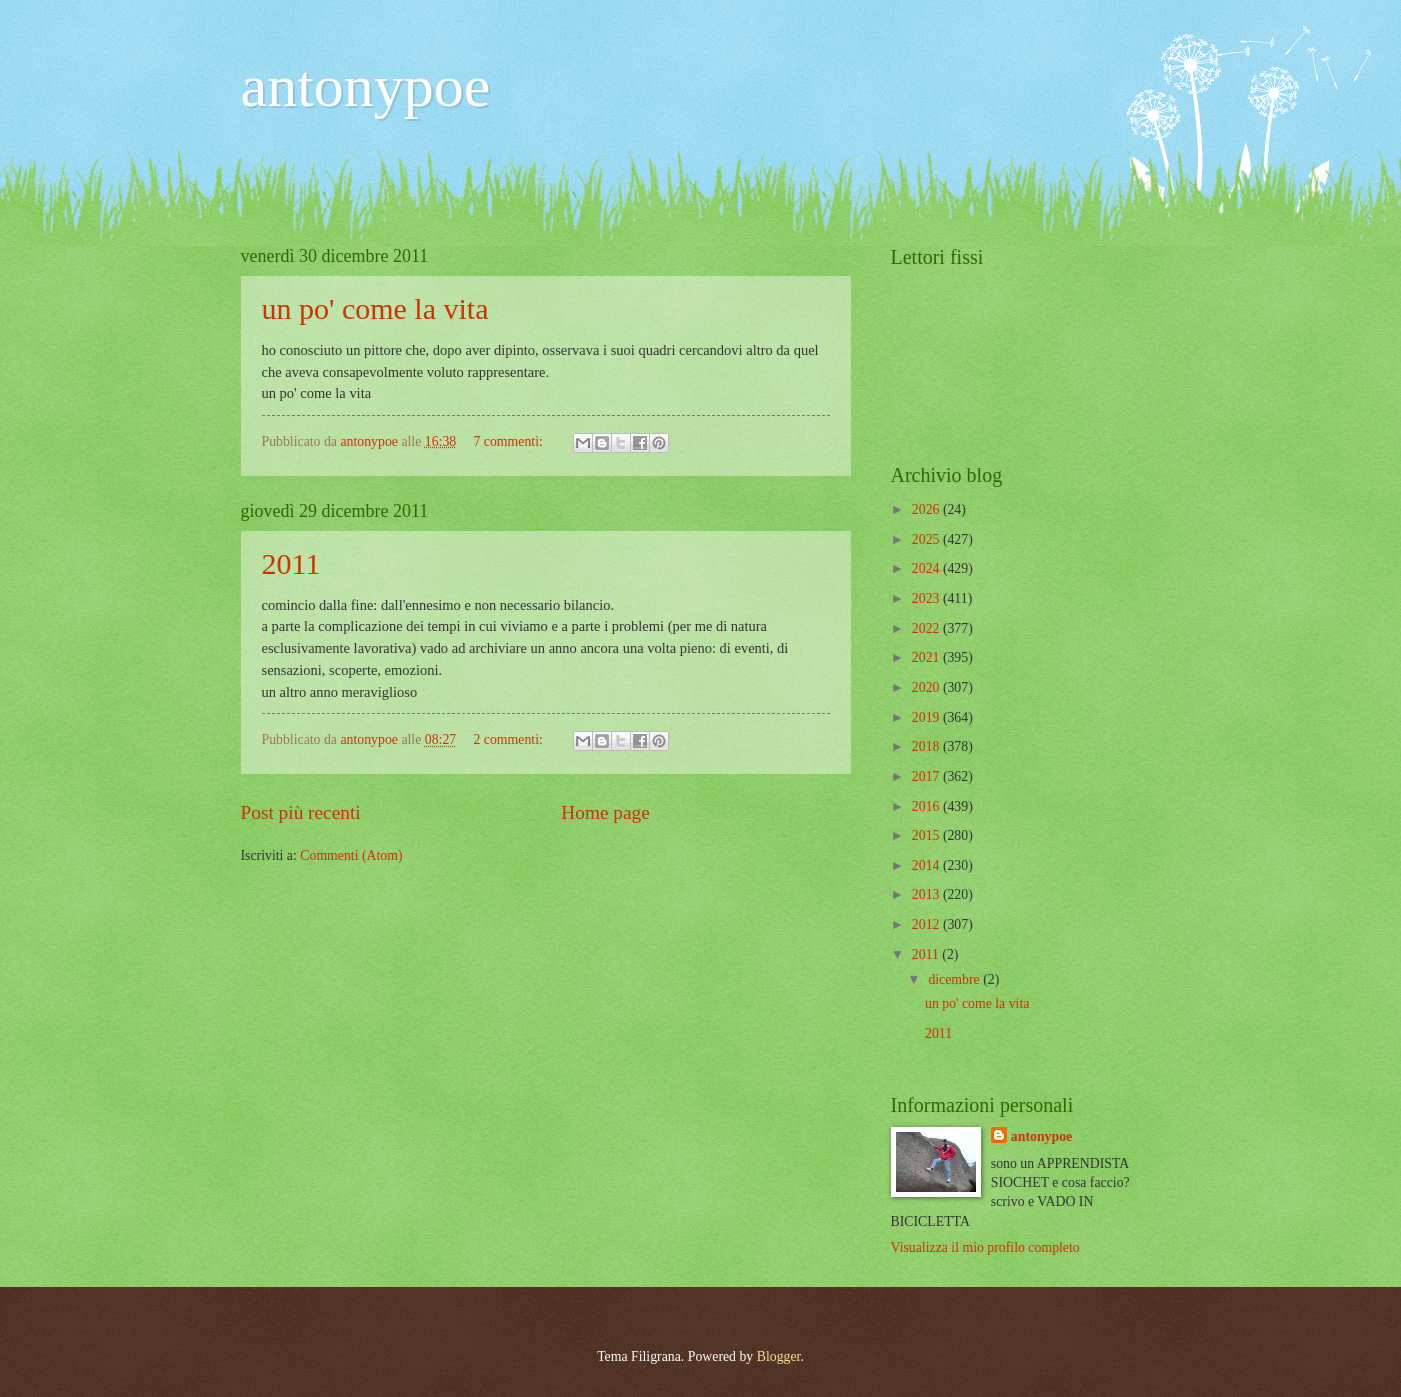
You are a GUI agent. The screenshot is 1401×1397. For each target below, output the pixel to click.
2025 (927, 539)
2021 (927, 657)
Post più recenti (301, 812)
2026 (927, 509)
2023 (927, 598)
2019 (927, 717)
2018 (927, 746)
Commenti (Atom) (351, 855)
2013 (927, 894)
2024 (927, 568)
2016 (927, 806)
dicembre (955, 979)
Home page (605, 812)
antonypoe (366, 86)
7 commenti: (509, 441)
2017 (927, 776)
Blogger (779, 1356)
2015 (927, 835)
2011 (291, 563)
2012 (927, 924)
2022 (927, 628)
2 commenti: (509, 739)
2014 (927, 865)
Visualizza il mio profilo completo (985, 1247)
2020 (927, 687)
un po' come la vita (375, 308)
